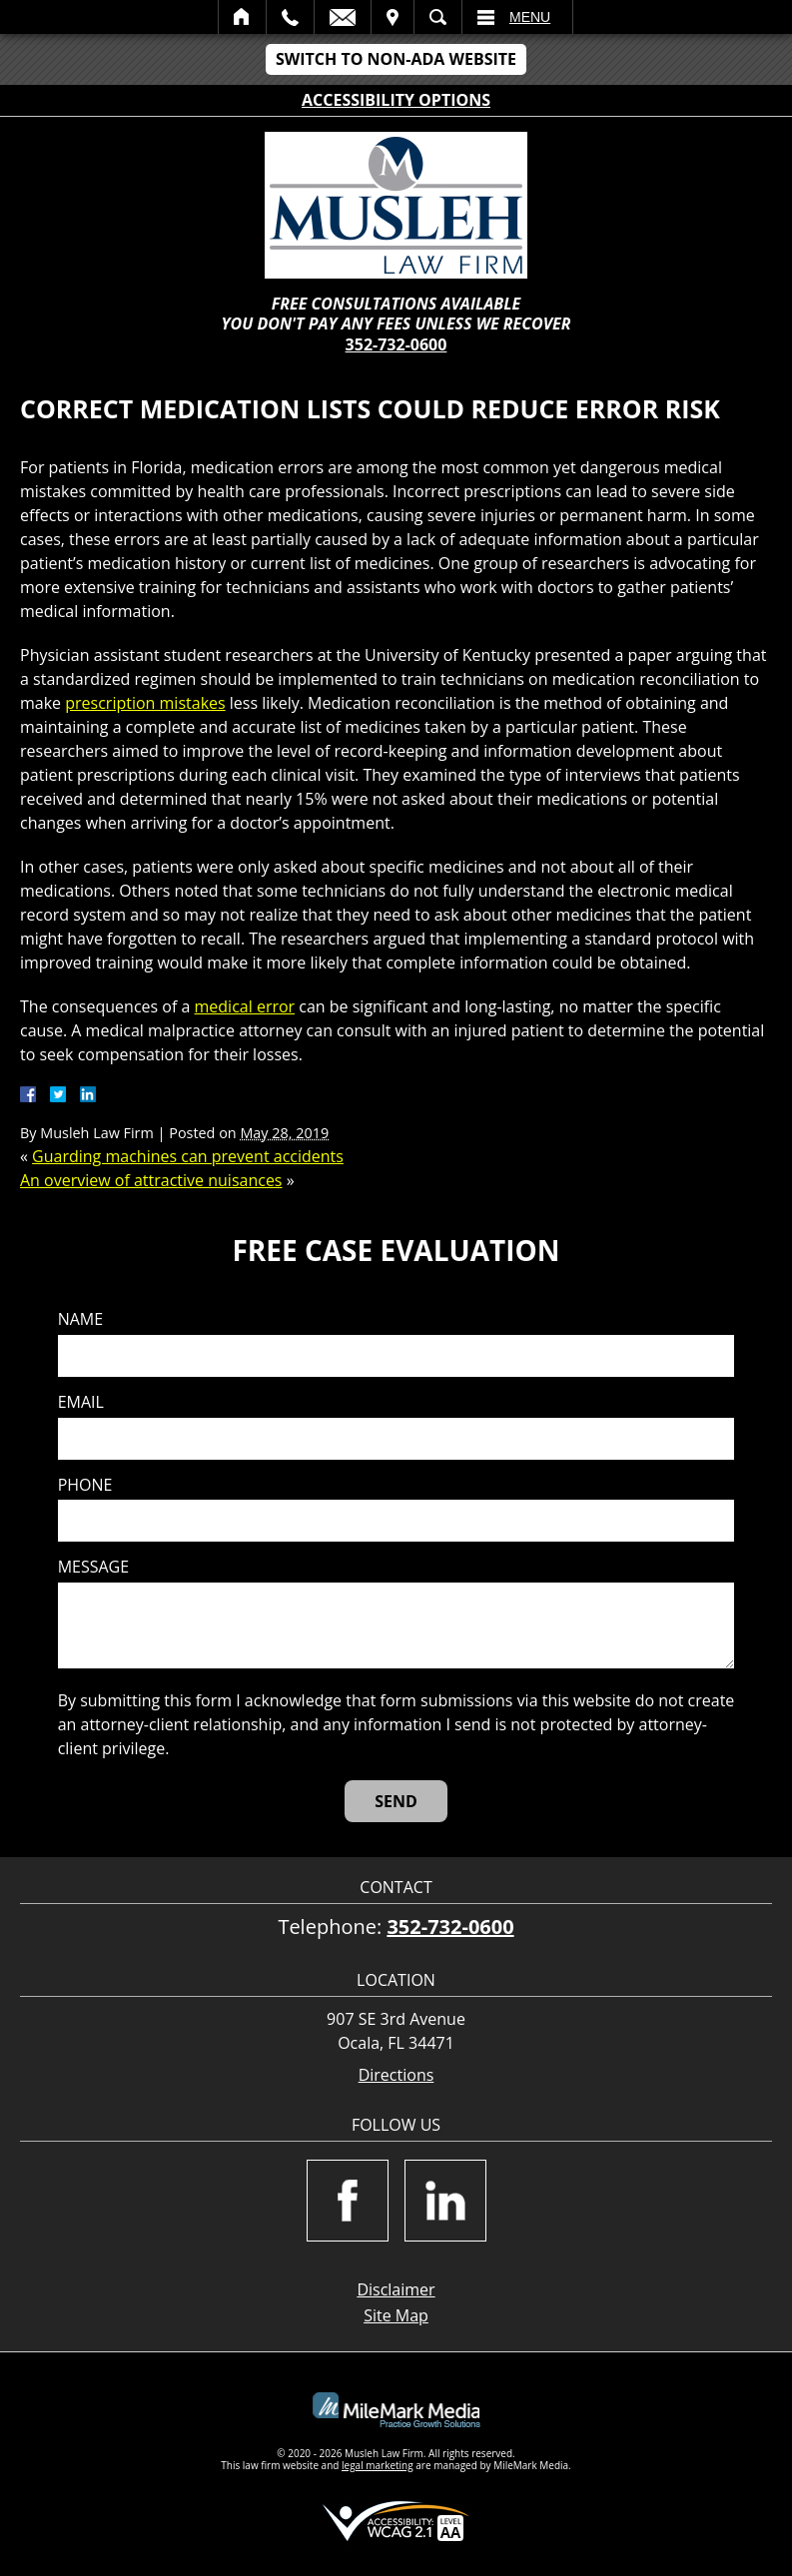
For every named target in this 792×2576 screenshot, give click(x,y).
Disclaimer (395, 2289)
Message (93, 1567)
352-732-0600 (396, 344)
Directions (396, 2075)
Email (343, 17)
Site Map (396, 2315)
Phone (85, 1485)
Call (290, 17)
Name (80, 1319)
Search (437, 17)
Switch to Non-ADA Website (396, 59)
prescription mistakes (145, 703)
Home (242, 17)
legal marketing (377, 2465)
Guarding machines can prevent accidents (188, 1156)
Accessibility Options (396, 100)
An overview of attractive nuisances (151, 1180)
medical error (245, 1006)
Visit (392, 17)
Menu (529, 17)
